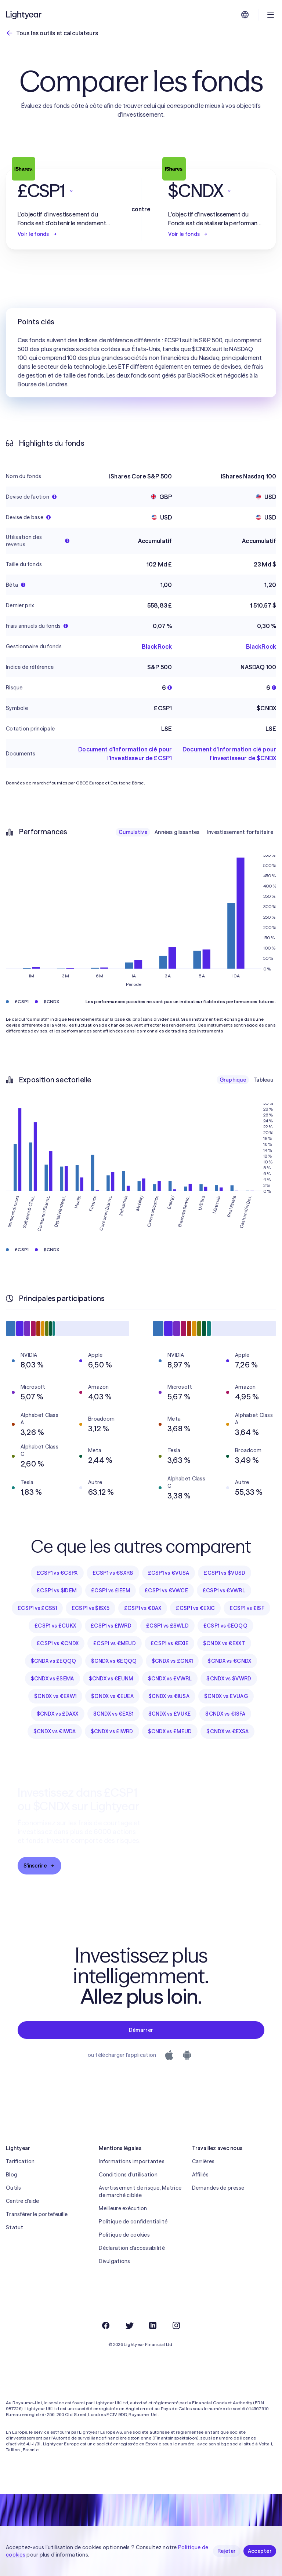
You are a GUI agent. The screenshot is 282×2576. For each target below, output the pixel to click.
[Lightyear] (24, 14)
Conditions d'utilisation (128, 2174)
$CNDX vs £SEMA (52, 1678)
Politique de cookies (124, 2234)
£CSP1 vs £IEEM (110, 1590)
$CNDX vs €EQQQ (114, 1661)
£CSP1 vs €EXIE (169, 1643)
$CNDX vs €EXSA (227, 1731)
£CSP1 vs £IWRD (111, 1625)
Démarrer (141, 2030)
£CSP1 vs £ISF (246, 1608)
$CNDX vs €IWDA (54, 1731)
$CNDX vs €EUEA (112, 1696)
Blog (11, 2174)
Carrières (203, 2161)
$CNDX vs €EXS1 (113, 1713)
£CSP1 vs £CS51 (37, 1608)
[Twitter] (129, 2325)
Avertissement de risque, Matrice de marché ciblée (140, 2191)
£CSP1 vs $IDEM (56, 1590)
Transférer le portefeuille (37, 2214)
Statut (15, 2227)
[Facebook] (105, 2325)
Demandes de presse (218, 2188)
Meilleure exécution (123, 2208)
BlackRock (157, 646)
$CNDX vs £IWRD (112, 1731)
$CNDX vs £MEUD (170, 1731)
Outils (13, 2188)
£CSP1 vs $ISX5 (90, 1608)
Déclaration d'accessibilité (132, 2248)
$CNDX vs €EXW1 (55, 1696)
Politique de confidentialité (133, 2221)
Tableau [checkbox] (263, 1079)
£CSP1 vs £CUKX (55, 1625)
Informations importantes (131, 2161)
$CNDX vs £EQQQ (53, 1661)
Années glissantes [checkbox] (177, 832)
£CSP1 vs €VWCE (166, 1590)
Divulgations (114, 2261)
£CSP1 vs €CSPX (57, 1573)
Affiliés (200, 2174)
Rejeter (226, 2551)
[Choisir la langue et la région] (245, 14)
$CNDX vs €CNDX (229, 1661)
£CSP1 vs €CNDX (58, 1643)
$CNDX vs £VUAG (226, 1696)
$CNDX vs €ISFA (225, 1713)
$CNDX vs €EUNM (111, 1678)
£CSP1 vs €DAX (143, 1608)
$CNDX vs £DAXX (58, 1713)
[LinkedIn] (152, 2325)
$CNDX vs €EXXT (224, 1643)
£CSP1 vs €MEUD (114, 1643)
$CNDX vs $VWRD (228, 1678)
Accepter (260, 2551)
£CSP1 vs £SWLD (167, 1625)
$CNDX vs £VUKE (169, 1713)
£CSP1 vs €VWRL (224, 1590)
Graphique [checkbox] (233, 1079)
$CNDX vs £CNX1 (172, 1661)
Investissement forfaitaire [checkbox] (240, 832)
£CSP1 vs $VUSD (224, 1573)
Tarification (20, 2161)
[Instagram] (176, 2325)
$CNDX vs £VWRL (170, 1678)
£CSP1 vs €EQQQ (225, 1625)
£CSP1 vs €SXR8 (113, 1573)
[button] (66, 191)
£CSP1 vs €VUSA (168, 1573)
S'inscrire (39, 1865)
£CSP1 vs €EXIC (195, 1608)
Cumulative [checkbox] (133, 832)
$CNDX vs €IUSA (168, 1696)
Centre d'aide (22, 2201)
